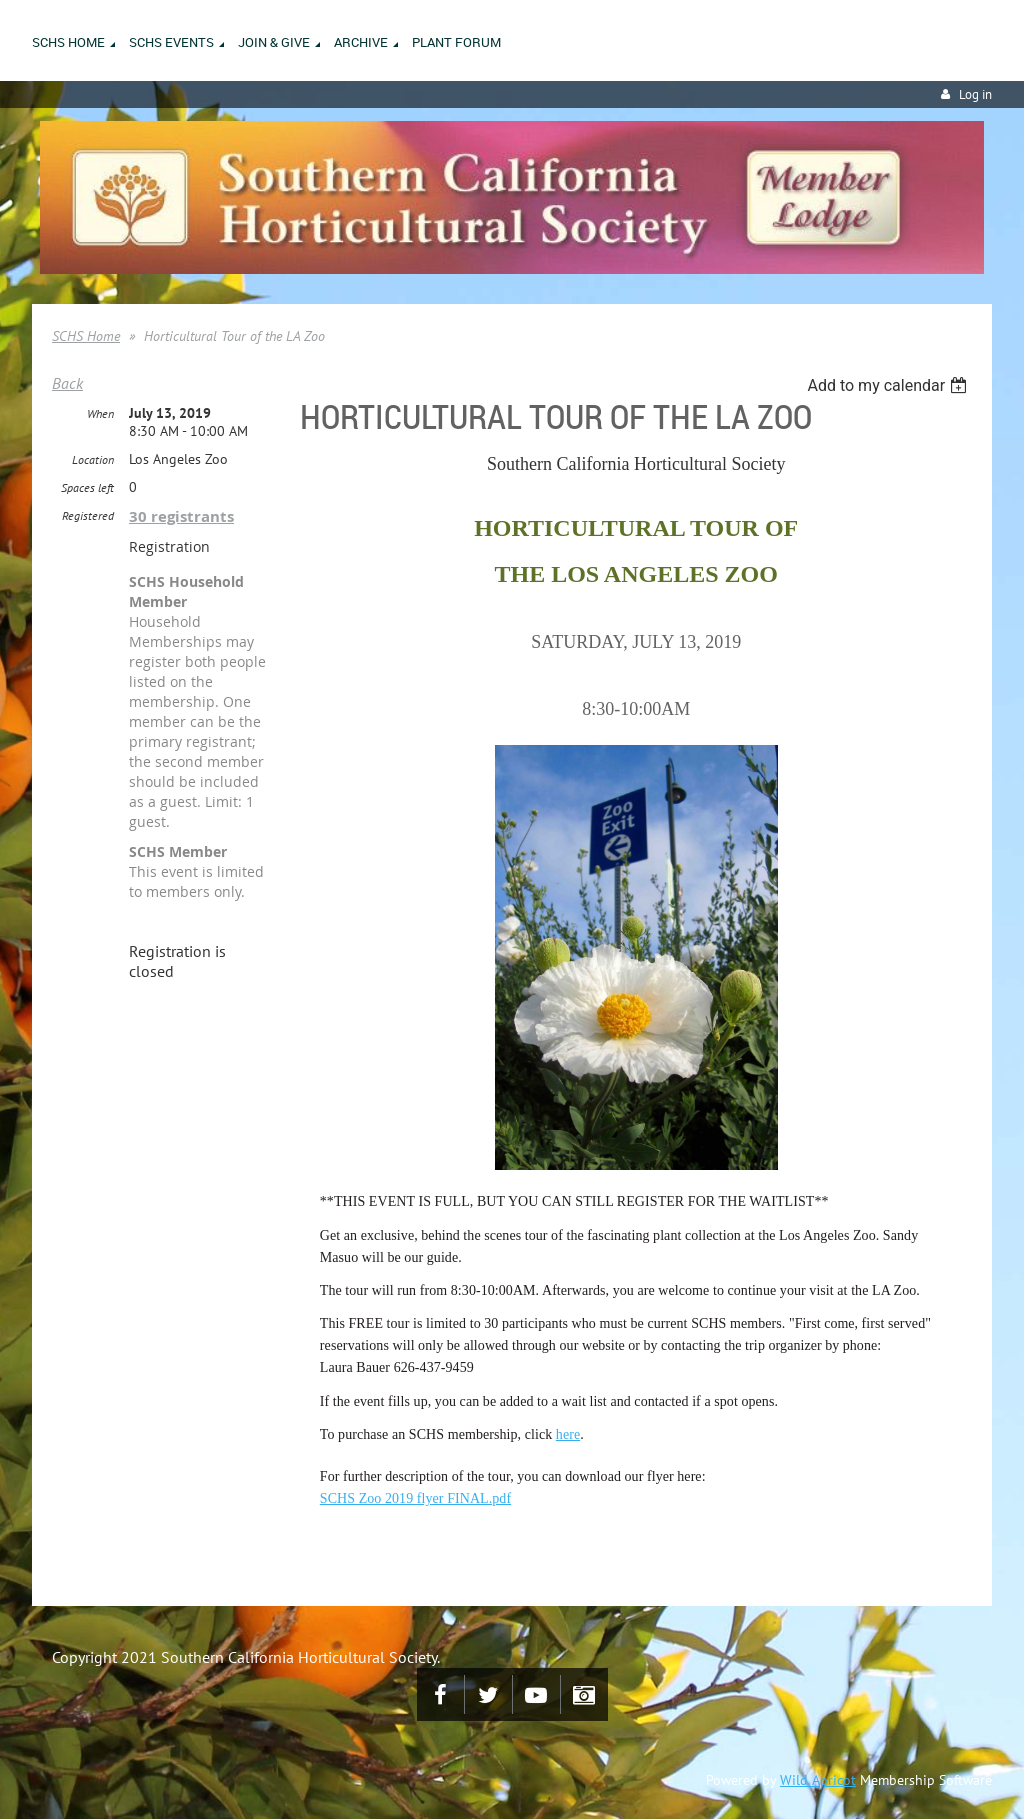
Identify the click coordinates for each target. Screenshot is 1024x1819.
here (568, 1434)
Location (93, 459)
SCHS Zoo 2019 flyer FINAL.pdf (415, 1498)
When (100, 413)
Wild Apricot (818, 1780)
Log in (975, 94)
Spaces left (87, 487)
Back (67, 383)
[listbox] (889, 385)
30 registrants (181, 516)
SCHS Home (86, 336)
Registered (88, 515)
